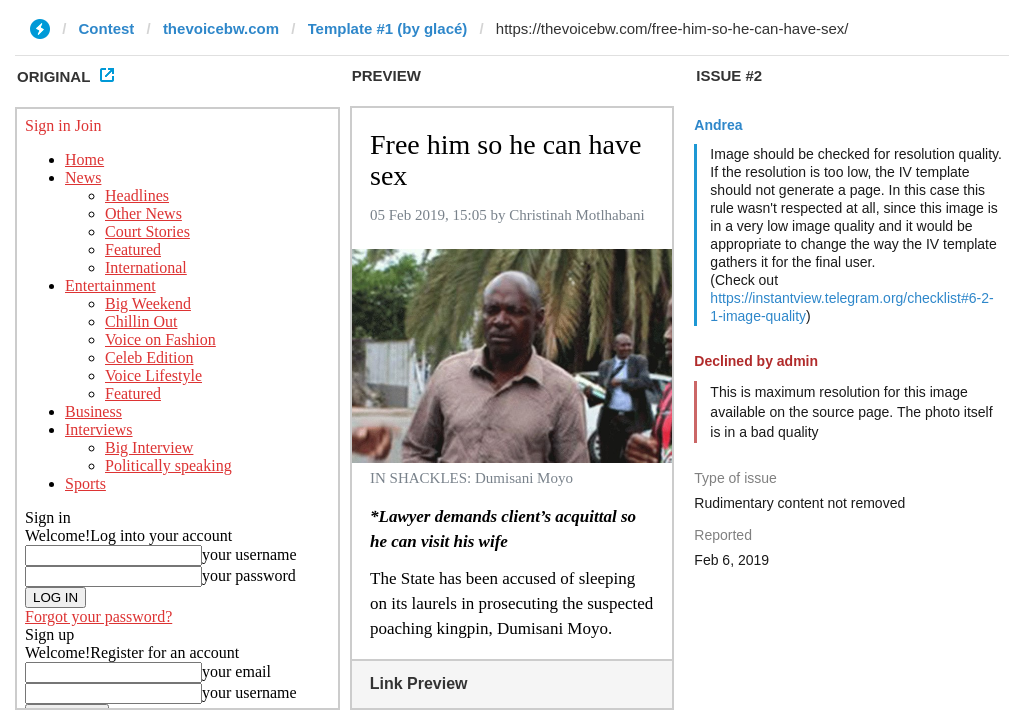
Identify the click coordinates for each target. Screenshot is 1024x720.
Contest (107, 28)
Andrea (718, 125)
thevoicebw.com (221, 28)
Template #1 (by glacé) (388, 28)
